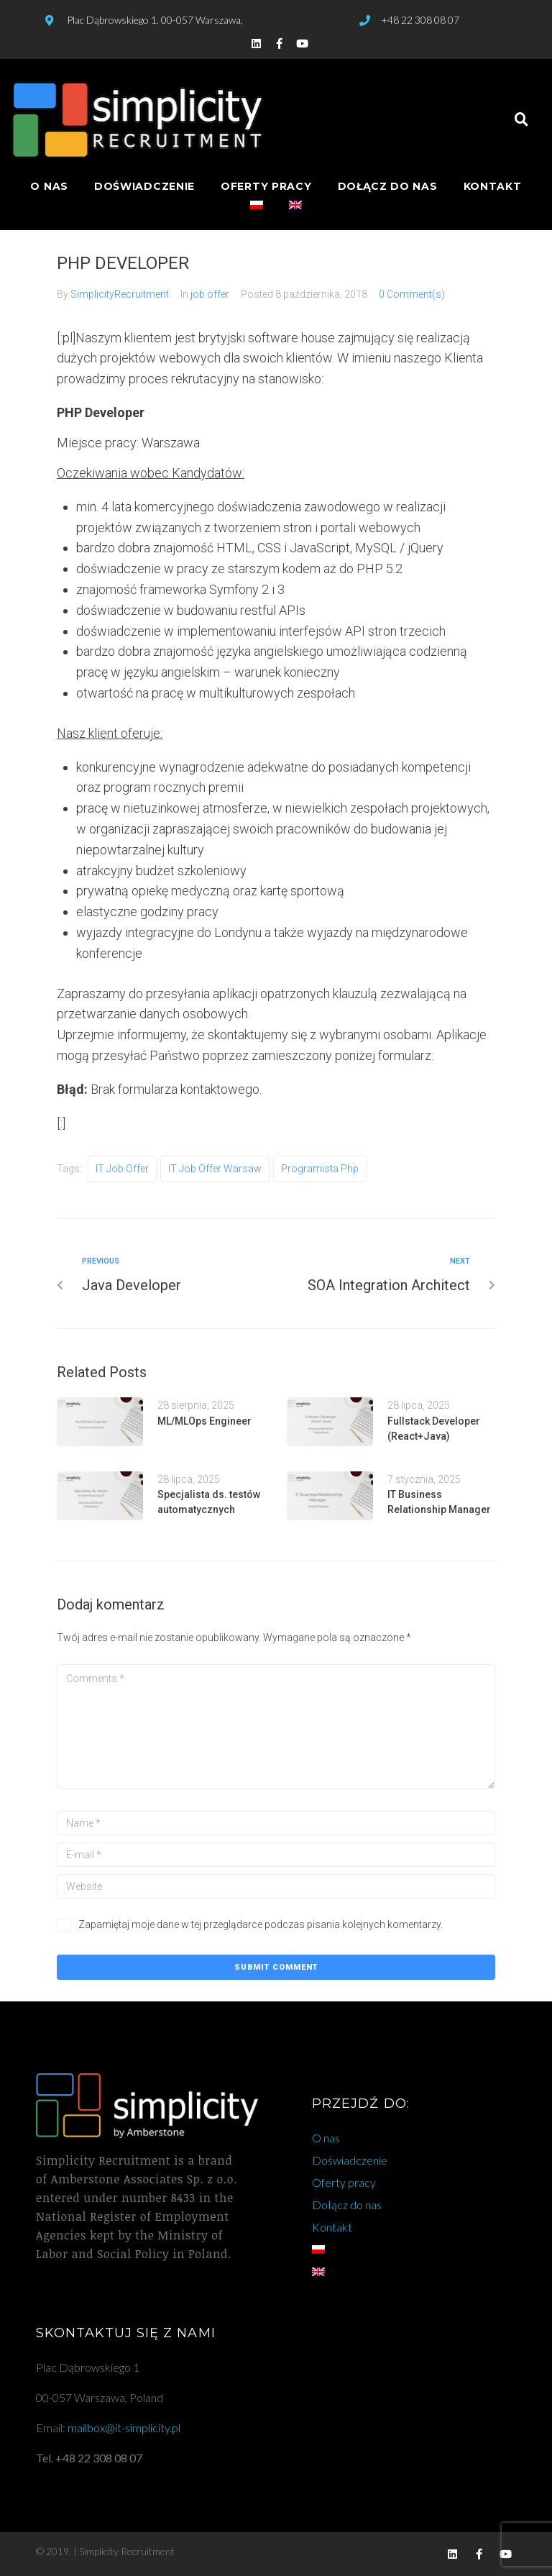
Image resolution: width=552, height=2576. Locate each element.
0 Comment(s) (412, 294)
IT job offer (122, 1168)
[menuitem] (256, 206)
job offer (209, 294)
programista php (320, 1168)
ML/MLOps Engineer (204, 1421)
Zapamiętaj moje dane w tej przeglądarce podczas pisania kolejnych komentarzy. (260, 1924)
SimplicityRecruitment (119, 294)
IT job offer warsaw (215, 1168)
